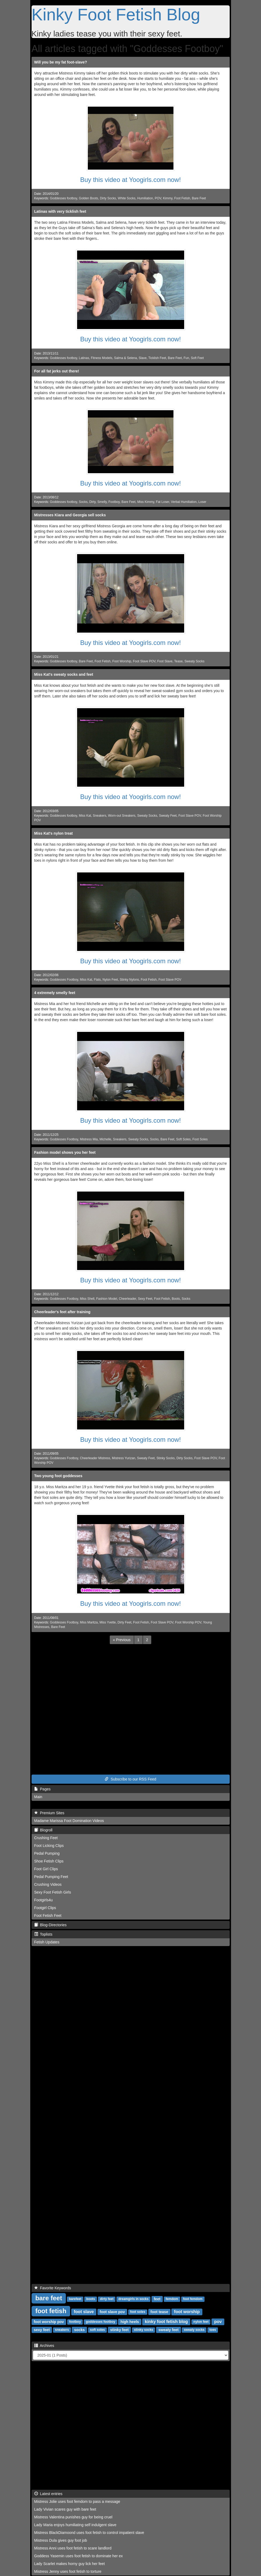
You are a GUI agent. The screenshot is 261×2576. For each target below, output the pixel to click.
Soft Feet (197, 358)
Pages (42, 1789)
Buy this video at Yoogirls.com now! (130, 179)
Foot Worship (121, 661)
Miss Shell (87, 1299)
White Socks (126, 198)
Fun (186, 358)
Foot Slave (164, 661)
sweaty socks (194, 2330)
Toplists (43, 1934)
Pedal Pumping (47, 1853)
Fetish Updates (46, 1942)
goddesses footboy (100, 2322)
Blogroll (43, 1830)
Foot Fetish (182, 198)
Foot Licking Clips (49, 1845)
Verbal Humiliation (184, 502)
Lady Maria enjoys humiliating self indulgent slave (75, 2525)
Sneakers (99, 815)
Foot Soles (200, 1139)
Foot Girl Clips (46, 1869)
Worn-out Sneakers (121, 815)
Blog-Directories (50, 1925)
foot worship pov (49, 2322)
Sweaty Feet (168, 815)
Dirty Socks (108, 198)
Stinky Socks (165, 1458)
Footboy (114, 502)
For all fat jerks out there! (56, 371)
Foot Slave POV (144, 661)
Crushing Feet (46, 1838)
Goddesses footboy (63, 198)
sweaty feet (168, 2330)
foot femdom (193, 2299)
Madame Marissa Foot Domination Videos (69, 1821)
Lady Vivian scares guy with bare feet (65, 2509)
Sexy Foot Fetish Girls (52, 1892)
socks (79, 2330)
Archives (44, 2345)
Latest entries (48, 2494)
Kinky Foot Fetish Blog (116, 14)
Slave (143, 358)
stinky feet (119, 2330)
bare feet (48, 2298)
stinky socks (143, 2330)
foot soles (137, 2312)
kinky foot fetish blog (166, 2321)
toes (212, 2330)
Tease (178, 661)
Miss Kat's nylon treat (53, 833)
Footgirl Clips (45, 1908)
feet (157, 2299)
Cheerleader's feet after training (62, 1312)
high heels (129, 2322)
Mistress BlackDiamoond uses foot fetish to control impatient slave (89, 2532)
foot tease (159, 2312)
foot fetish (50, 2310)
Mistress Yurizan (123, 1458)
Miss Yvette (108, 1622)
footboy (75, 2322)
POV (158, 198)
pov (218, 2321)
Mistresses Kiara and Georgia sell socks (70, 515)
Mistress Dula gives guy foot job (60, 2540)
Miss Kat (85, 815)
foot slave (84, 2311)
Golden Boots (88, 198)
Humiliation (145, 198)
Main (38, 1797)
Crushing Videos (48, 1884)
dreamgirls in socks (133, 2299)
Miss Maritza (89, 1622)
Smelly (102, 502)
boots (90, 2299)
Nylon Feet (110, 979)
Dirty (92, 502)
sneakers (62, 2330)
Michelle (105, 1139)
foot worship (187, 2311)
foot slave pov (112, 2312)
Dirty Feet (124, 1622)
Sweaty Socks (194, 661)
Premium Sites (49, 1813)
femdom (172, 2299)
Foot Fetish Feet (48, 1915)
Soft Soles (183, 1139)
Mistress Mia (89, 1139)
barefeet (75, 2299)
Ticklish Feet (157, 358)
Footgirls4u (43, 1900)
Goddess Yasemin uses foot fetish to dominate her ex (78, 2556)
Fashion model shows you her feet (65, 1152)
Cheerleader (127, 1299)
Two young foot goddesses (58, 1476)
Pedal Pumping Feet (51, 1877)
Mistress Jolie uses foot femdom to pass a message (77, 2501)
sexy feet (42, 2330)
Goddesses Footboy (64, 979)
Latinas (84, 358)
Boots (176, 1299)
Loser (202, 502)
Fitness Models (101, 358)
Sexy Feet (145, 1299)
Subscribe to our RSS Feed (130, 1779)
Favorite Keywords (52, 2288)
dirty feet (107, 2299)
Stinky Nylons (129, 979)
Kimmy (167, 198)
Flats (97, 979)
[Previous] (121, 1639)
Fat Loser (162, 502)
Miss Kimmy (145, 502)
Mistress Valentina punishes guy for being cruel (73, 2517)
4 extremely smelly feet (54, 993)
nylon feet (201, 2322)
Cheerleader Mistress (95, 1458)
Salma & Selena (125, 358)
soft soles (97, 2330)
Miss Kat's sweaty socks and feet (63, 674)
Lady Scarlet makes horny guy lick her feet (69, 2564)
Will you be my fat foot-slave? (60, 62)
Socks (83, 502)
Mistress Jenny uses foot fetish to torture (67, 2571)
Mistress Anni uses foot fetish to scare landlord (73, 2548)
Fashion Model (106, 1299)
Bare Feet (199, 198)
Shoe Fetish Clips (49, 1861)
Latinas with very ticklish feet (60, 211)
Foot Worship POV (188, 1622)
